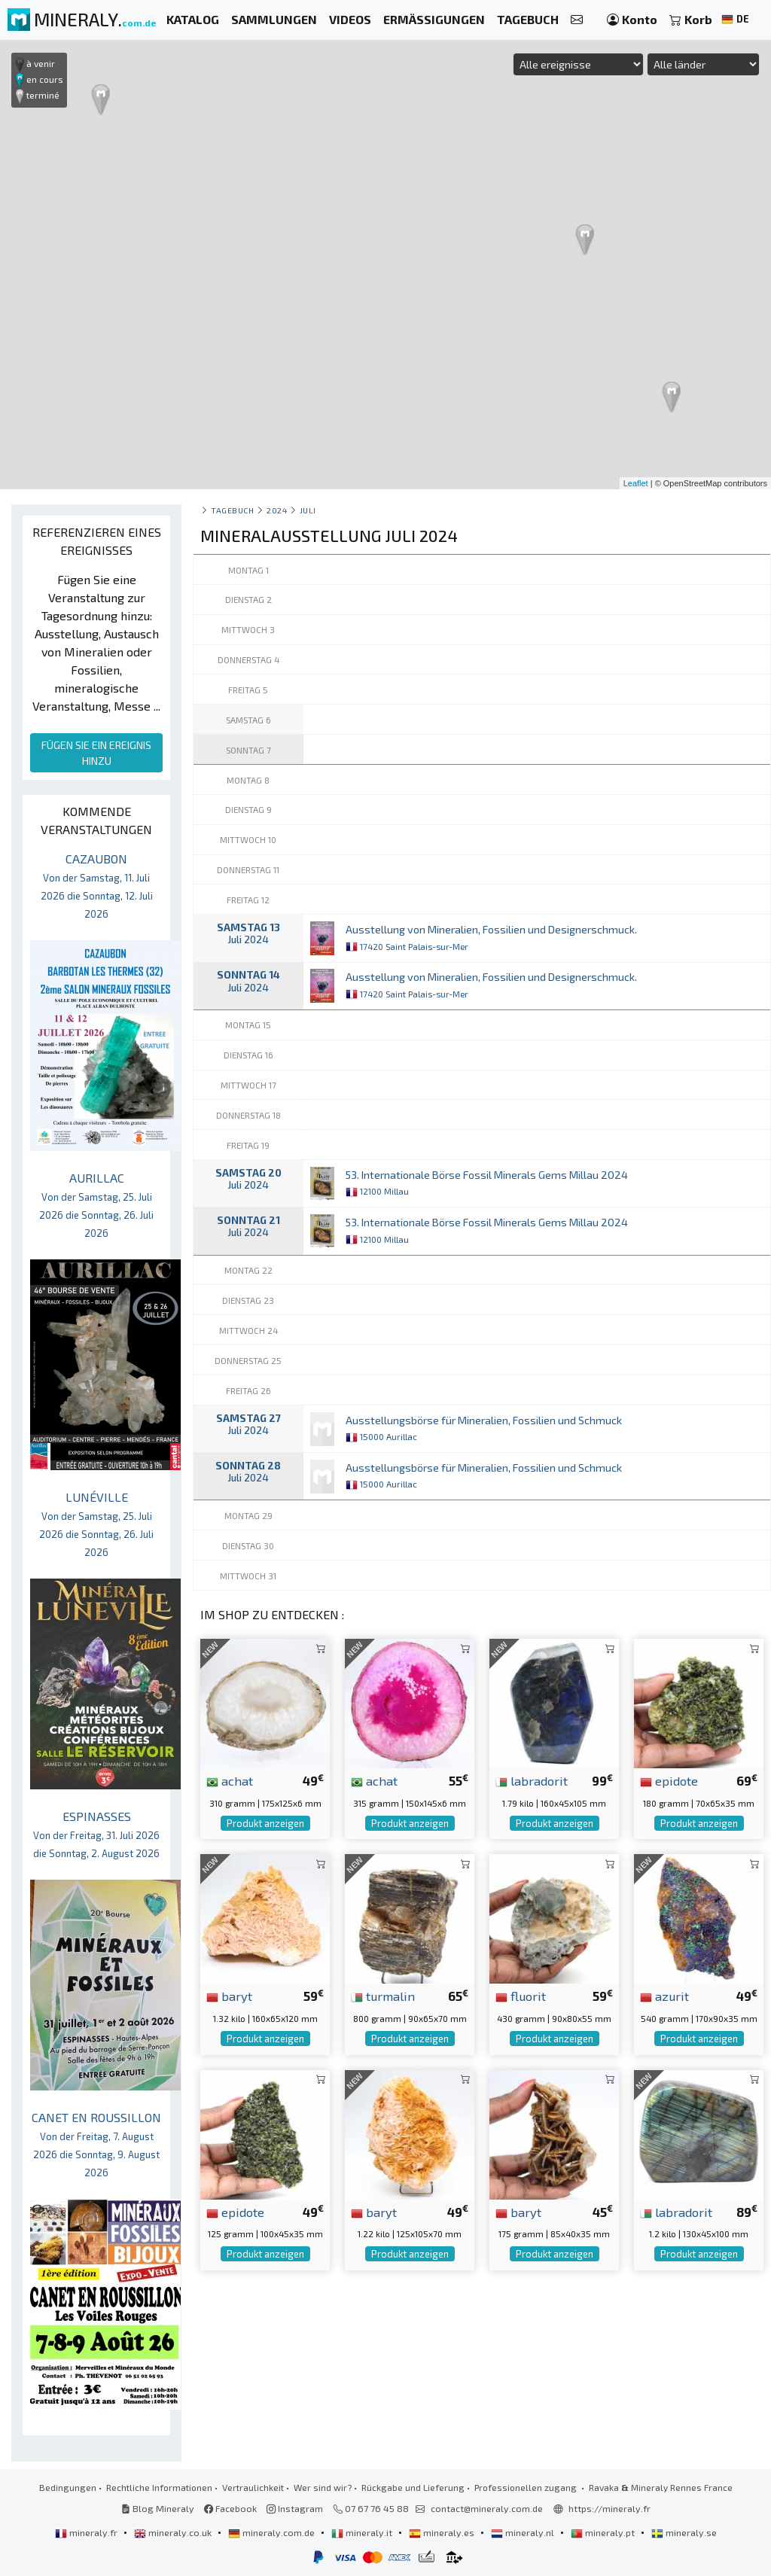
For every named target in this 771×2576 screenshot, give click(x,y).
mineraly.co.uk (174, 2532)
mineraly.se (684, 2532)
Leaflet (635, 483)
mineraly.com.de (272, 2532)
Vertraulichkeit (253, 2487)
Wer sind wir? (323, 2487)
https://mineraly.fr (609, 2508)
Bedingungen (67, 2487)
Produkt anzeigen (265, 1823)
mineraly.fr (87, 2532)
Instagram (295, 2508)
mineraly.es (443, 2532)
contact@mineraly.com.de (487, 2508)
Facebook (230, 2508)
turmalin (383, 1995)
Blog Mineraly (157, 2508)
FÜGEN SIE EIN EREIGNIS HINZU (96, 752)
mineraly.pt (604, 2532)
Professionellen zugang (526, 2487)
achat (229, 1780)
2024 (277, 510)
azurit (664, 1995)
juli (308, 510)
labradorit (531, 1780)
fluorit (520, 1995)
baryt (229, 1995)
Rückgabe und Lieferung (413, 2487)
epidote (669, 1780)
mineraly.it (363, 2532)
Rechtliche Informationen (159, 2487)
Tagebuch (232, 510)
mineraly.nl (523, 2532)
